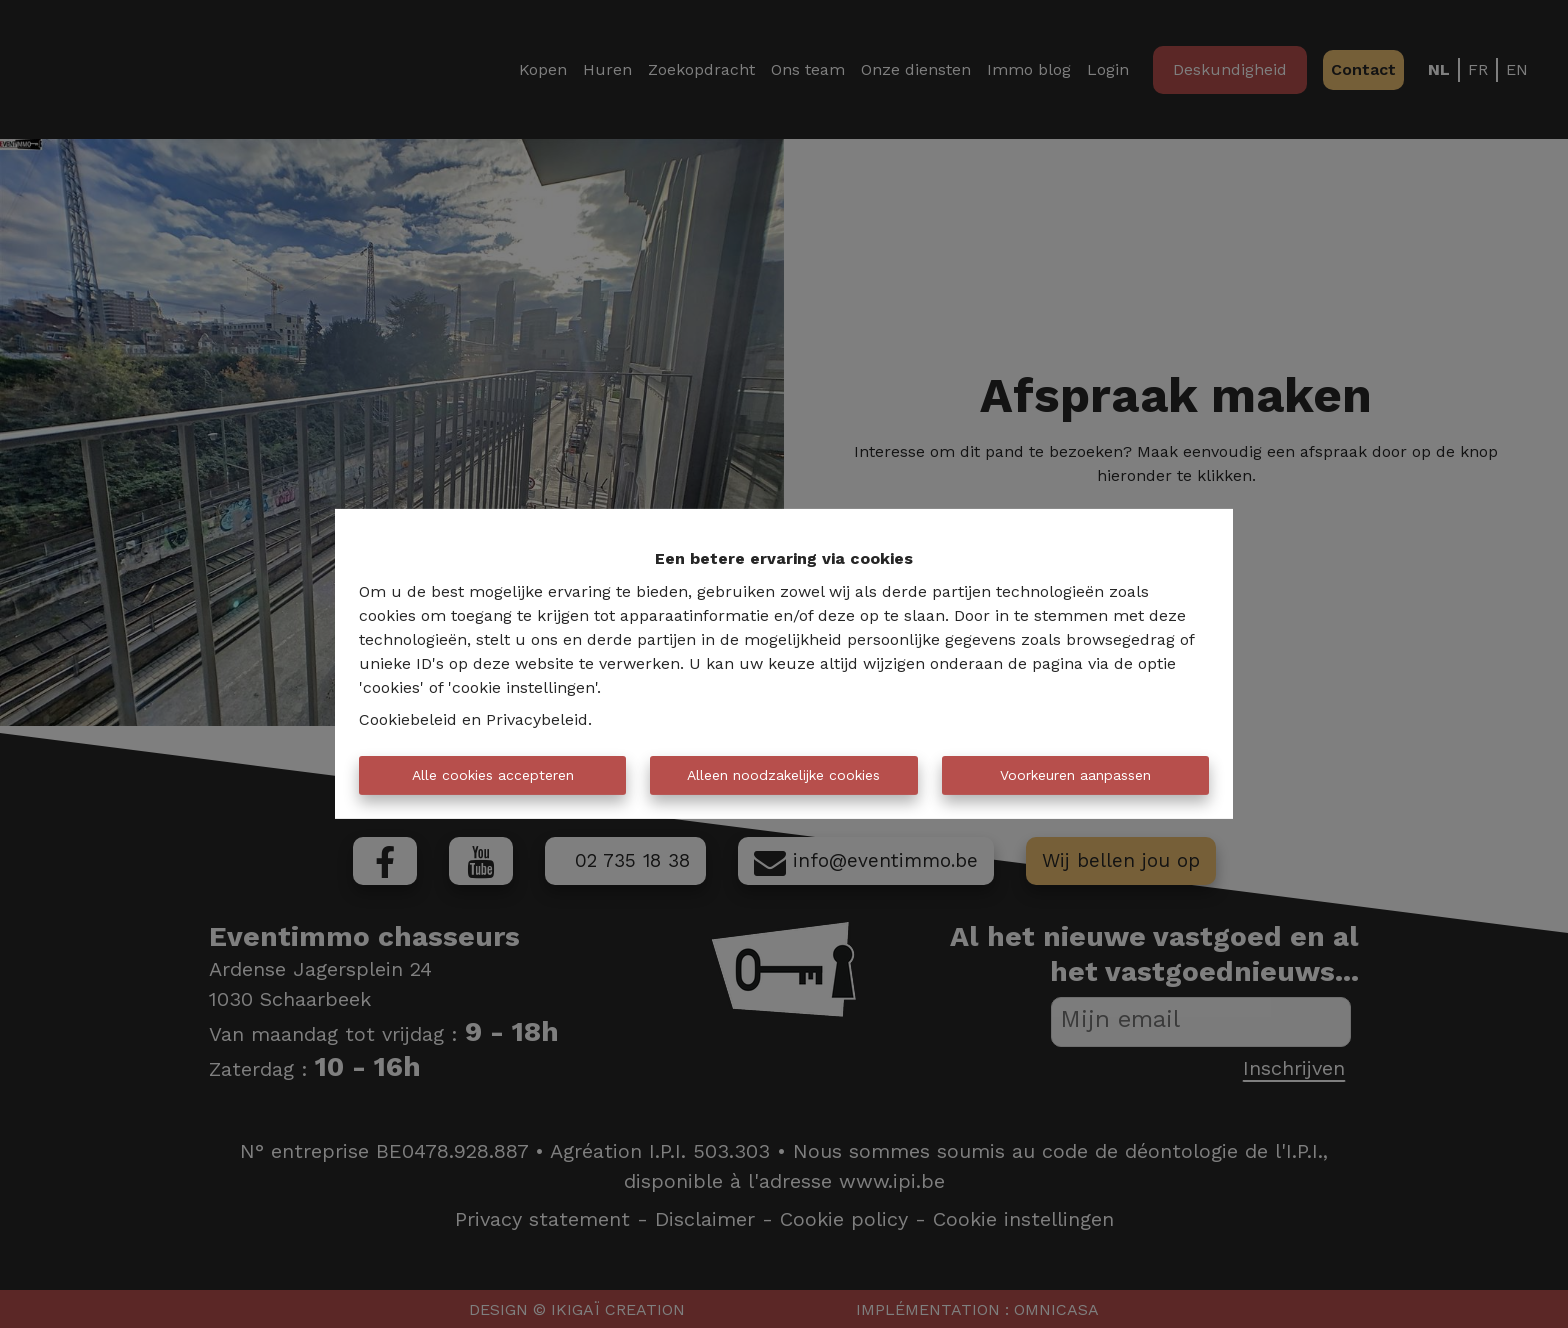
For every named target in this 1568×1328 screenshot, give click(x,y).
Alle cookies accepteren (493, 775)
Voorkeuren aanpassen (1075, 775)
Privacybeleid (537, 719)
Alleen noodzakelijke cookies (783, 775)
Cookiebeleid (408, 719)
